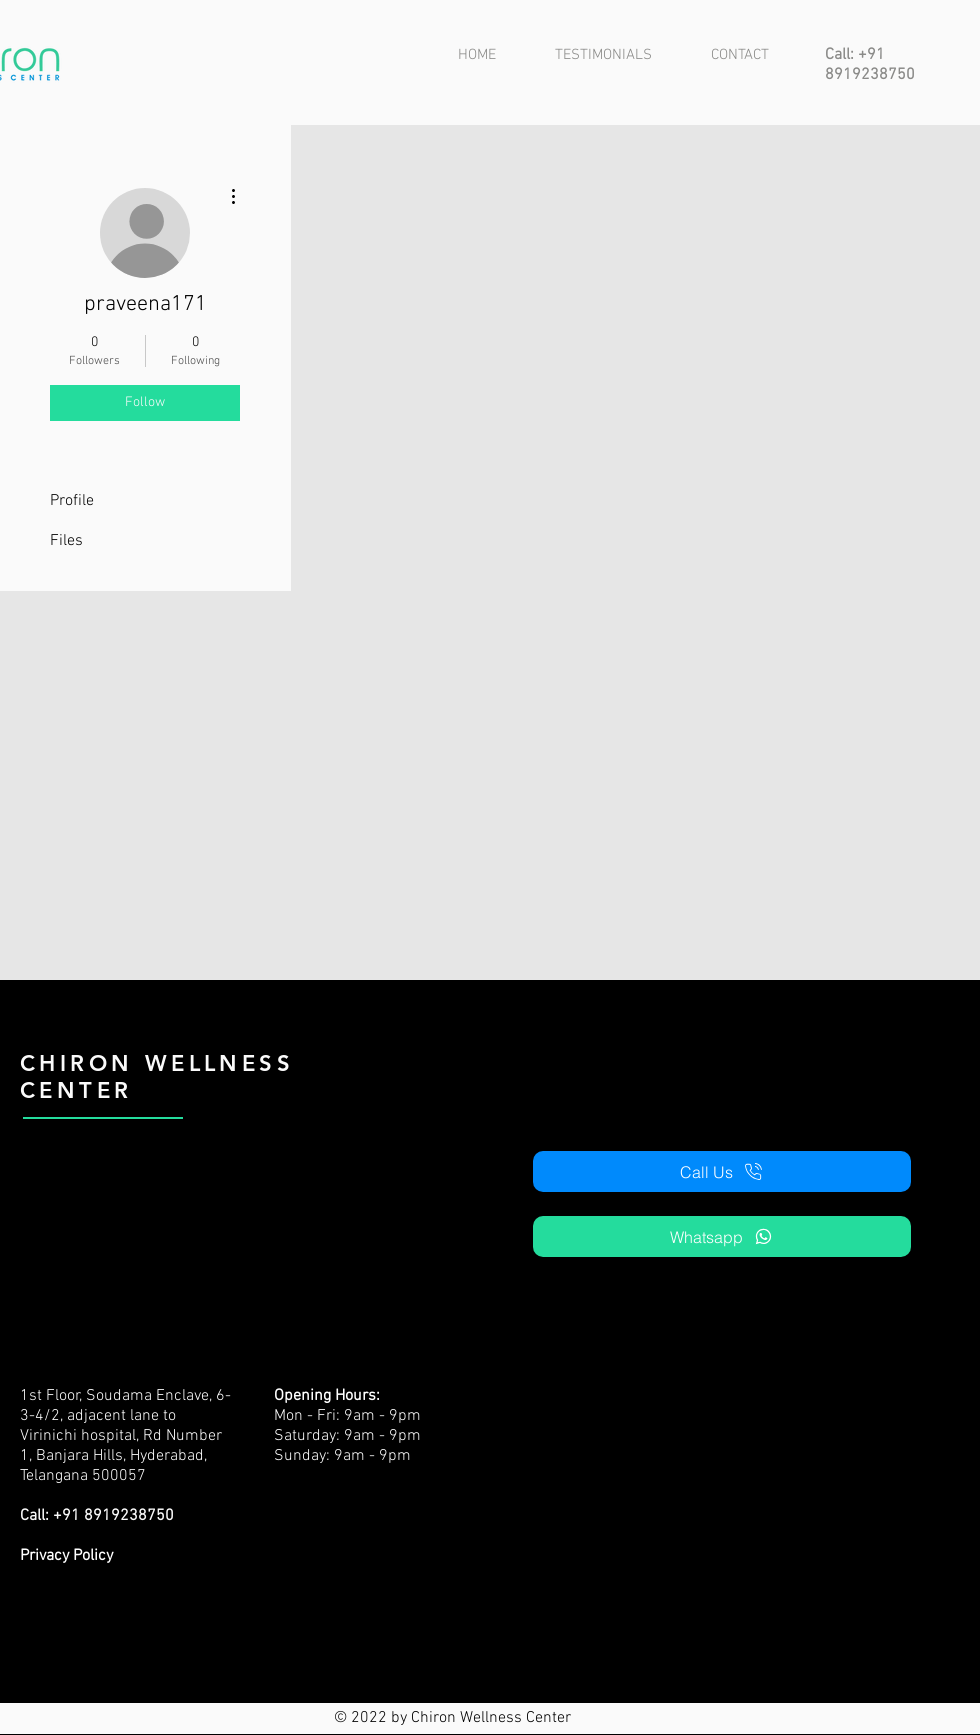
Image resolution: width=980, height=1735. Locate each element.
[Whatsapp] (722, 1236)
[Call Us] (722, 1171)
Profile (72, 501)
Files (66, 541)
